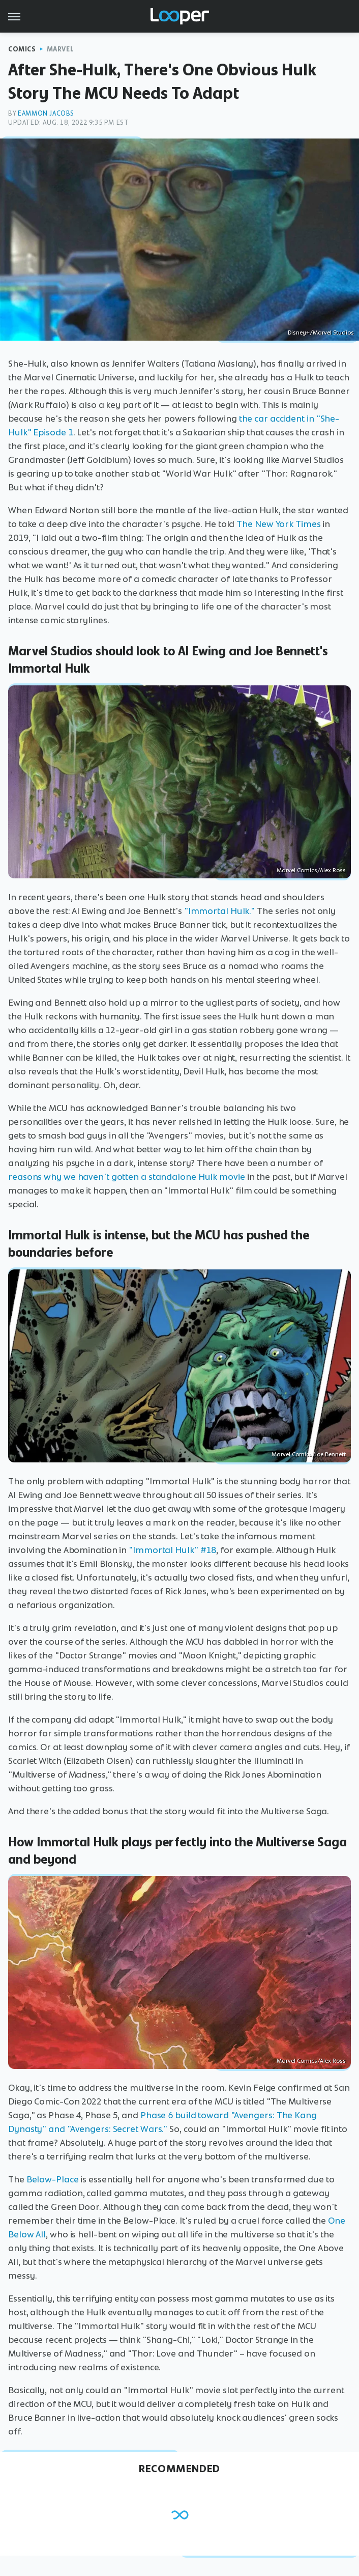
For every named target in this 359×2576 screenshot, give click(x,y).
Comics (22, 49)
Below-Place (52, 2179)
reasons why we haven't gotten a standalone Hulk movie (126, 1177)
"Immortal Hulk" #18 (172, 1550)
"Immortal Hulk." (219, 911)
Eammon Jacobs (46, 113)
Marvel (60, 49)
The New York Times (278, 524)
